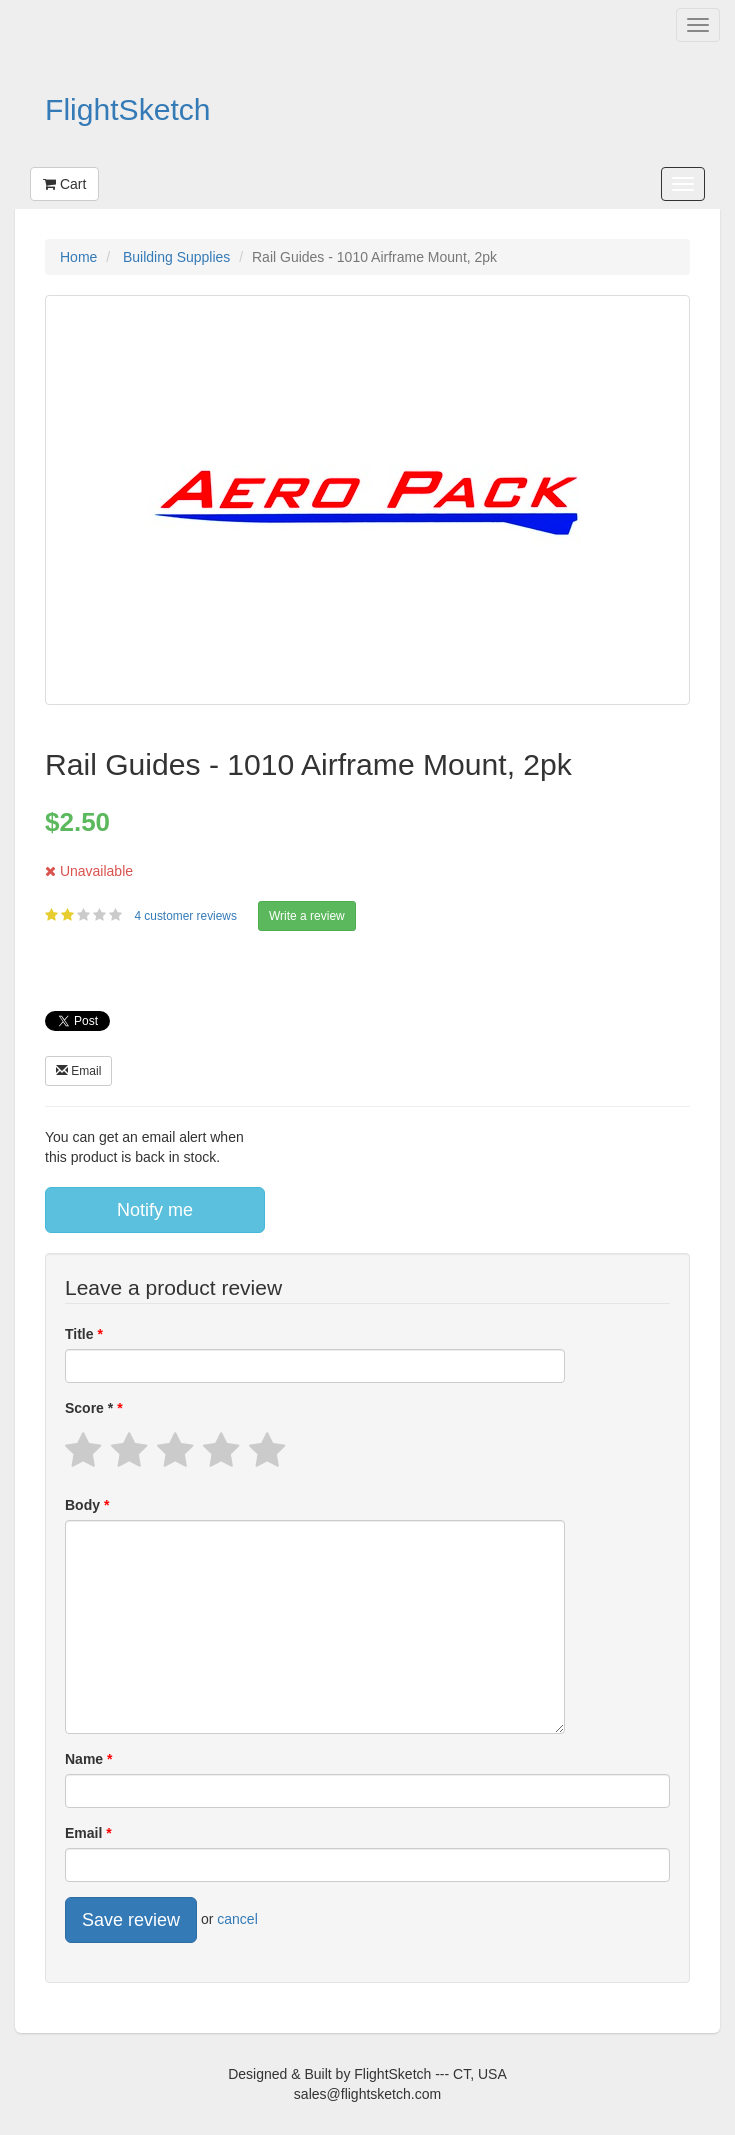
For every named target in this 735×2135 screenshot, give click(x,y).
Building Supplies (176, 257)
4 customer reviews (187, 916)
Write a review (307, 916)
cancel (237, 1919)
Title (81, 1334)
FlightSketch (128, 109)
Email (78, 1071)
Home (78, 257)
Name (86, 1759)
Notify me (155, 1210)
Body (84, 1505)
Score (91, 1408)
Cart (64, 184)
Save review (131, 1920)
